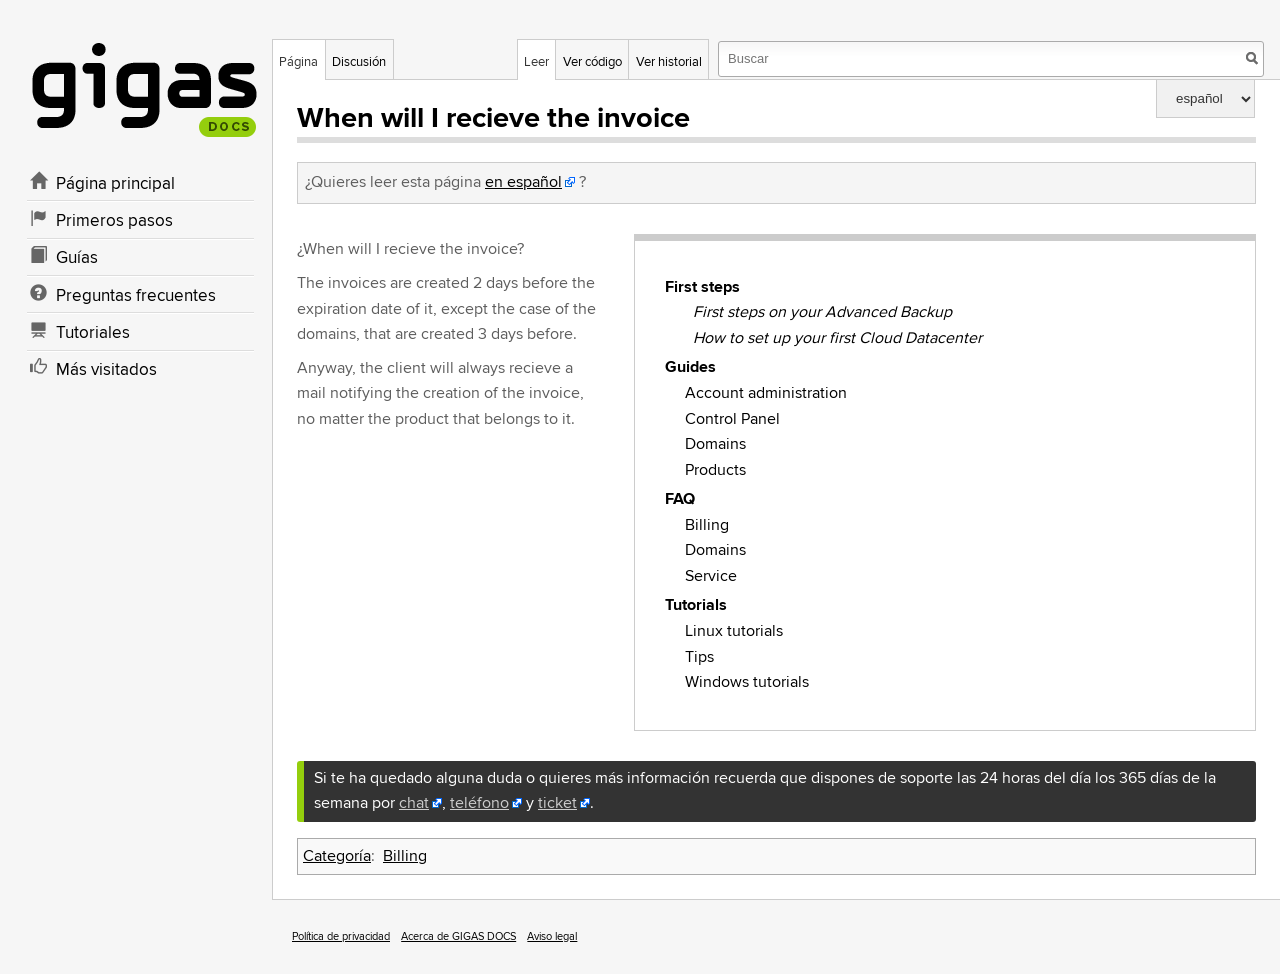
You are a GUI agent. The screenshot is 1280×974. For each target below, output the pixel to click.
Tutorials (696, 605)
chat (414, 803)
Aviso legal (552, 936)
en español (523, 182)
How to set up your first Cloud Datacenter (837, 338)
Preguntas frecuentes (136, 296)
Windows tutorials (747, 682)
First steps (702, 287)
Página (298, 62)
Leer (536, 62)
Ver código (592, 62)
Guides (690, 367)
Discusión (359, 62)
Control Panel (732, 419)
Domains (715, 444)
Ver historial (669, 62)
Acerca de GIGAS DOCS (458, 936)
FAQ (680, 499)
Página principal (115, 184)
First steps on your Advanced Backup (822, 312)
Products (715, 470)
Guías (77, 258)
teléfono (479, 803)
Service (711, 576)
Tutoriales (93, 333)
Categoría (337, 856)
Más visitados (106, 370)
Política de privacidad (341, 936)
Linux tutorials (734, 631)
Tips (699, 657)
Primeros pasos (114, 221)
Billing (707, 525)
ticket (557, 803)
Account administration (766, 393)
